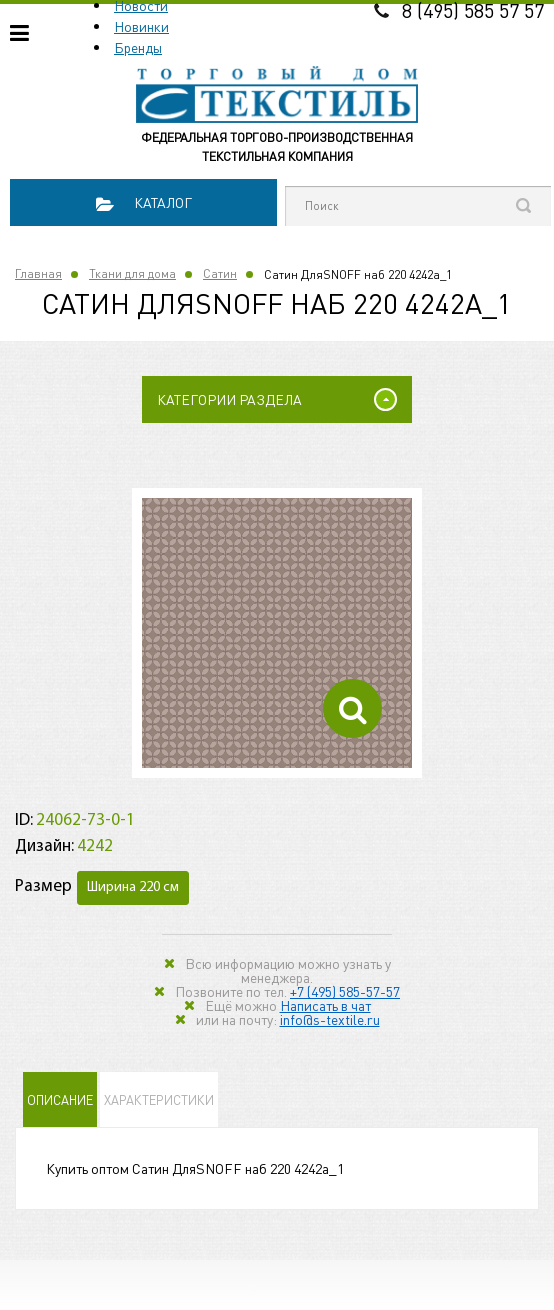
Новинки (141, 26)
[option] (277, 633)
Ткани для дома (132, 273)
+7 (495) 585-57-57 (345, 991)
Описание (60, 1099)
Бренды (138, 47)
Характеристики (159, 1099)
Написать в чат (325, 1005)
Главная (38, 273)
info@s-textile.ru (330, 1019)
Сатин (220, 273)
